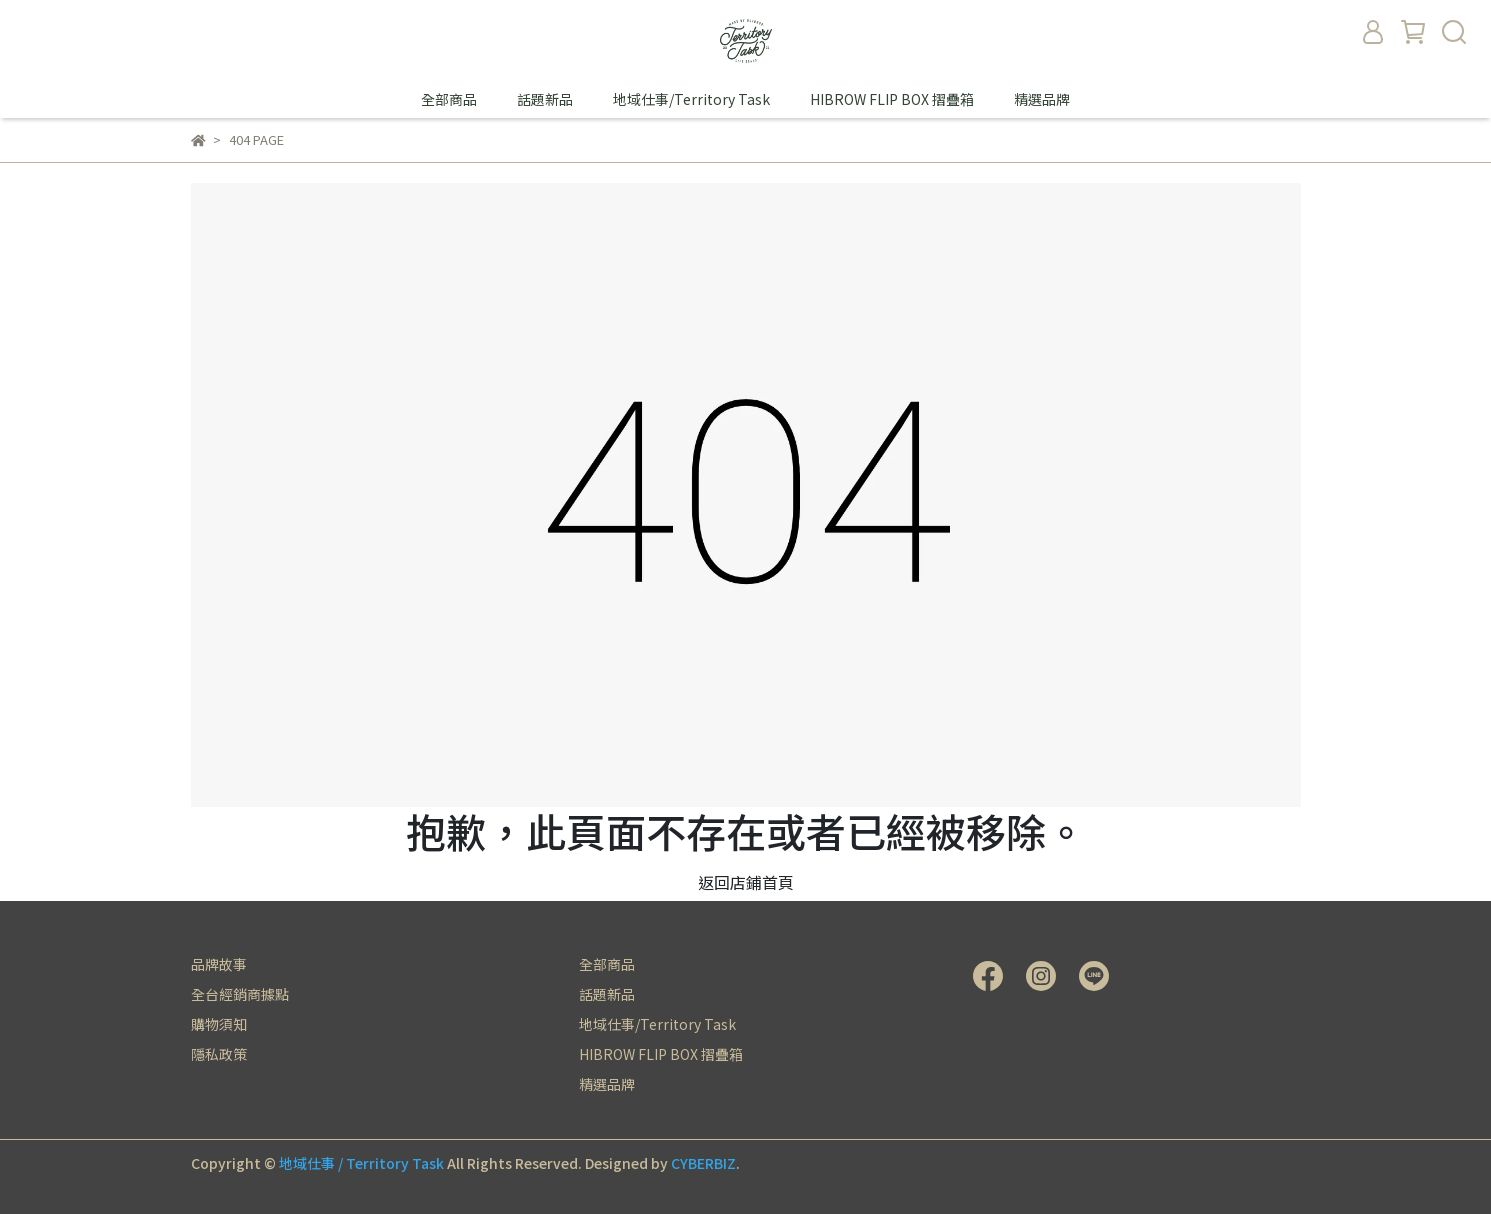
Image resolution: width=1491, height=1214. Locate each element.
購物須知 (219, 1024)
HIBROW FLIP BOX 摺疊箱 (892, 99)
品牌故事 (219, 964)
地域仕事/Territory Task (691, 99)
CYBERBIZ (703, 1163)
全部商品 (449, 99)
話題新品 (545, 99)
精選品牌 (1042, 99)
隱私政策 (219, 1054)
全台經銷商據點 (240, 994)
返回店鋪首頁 (746, 882)
